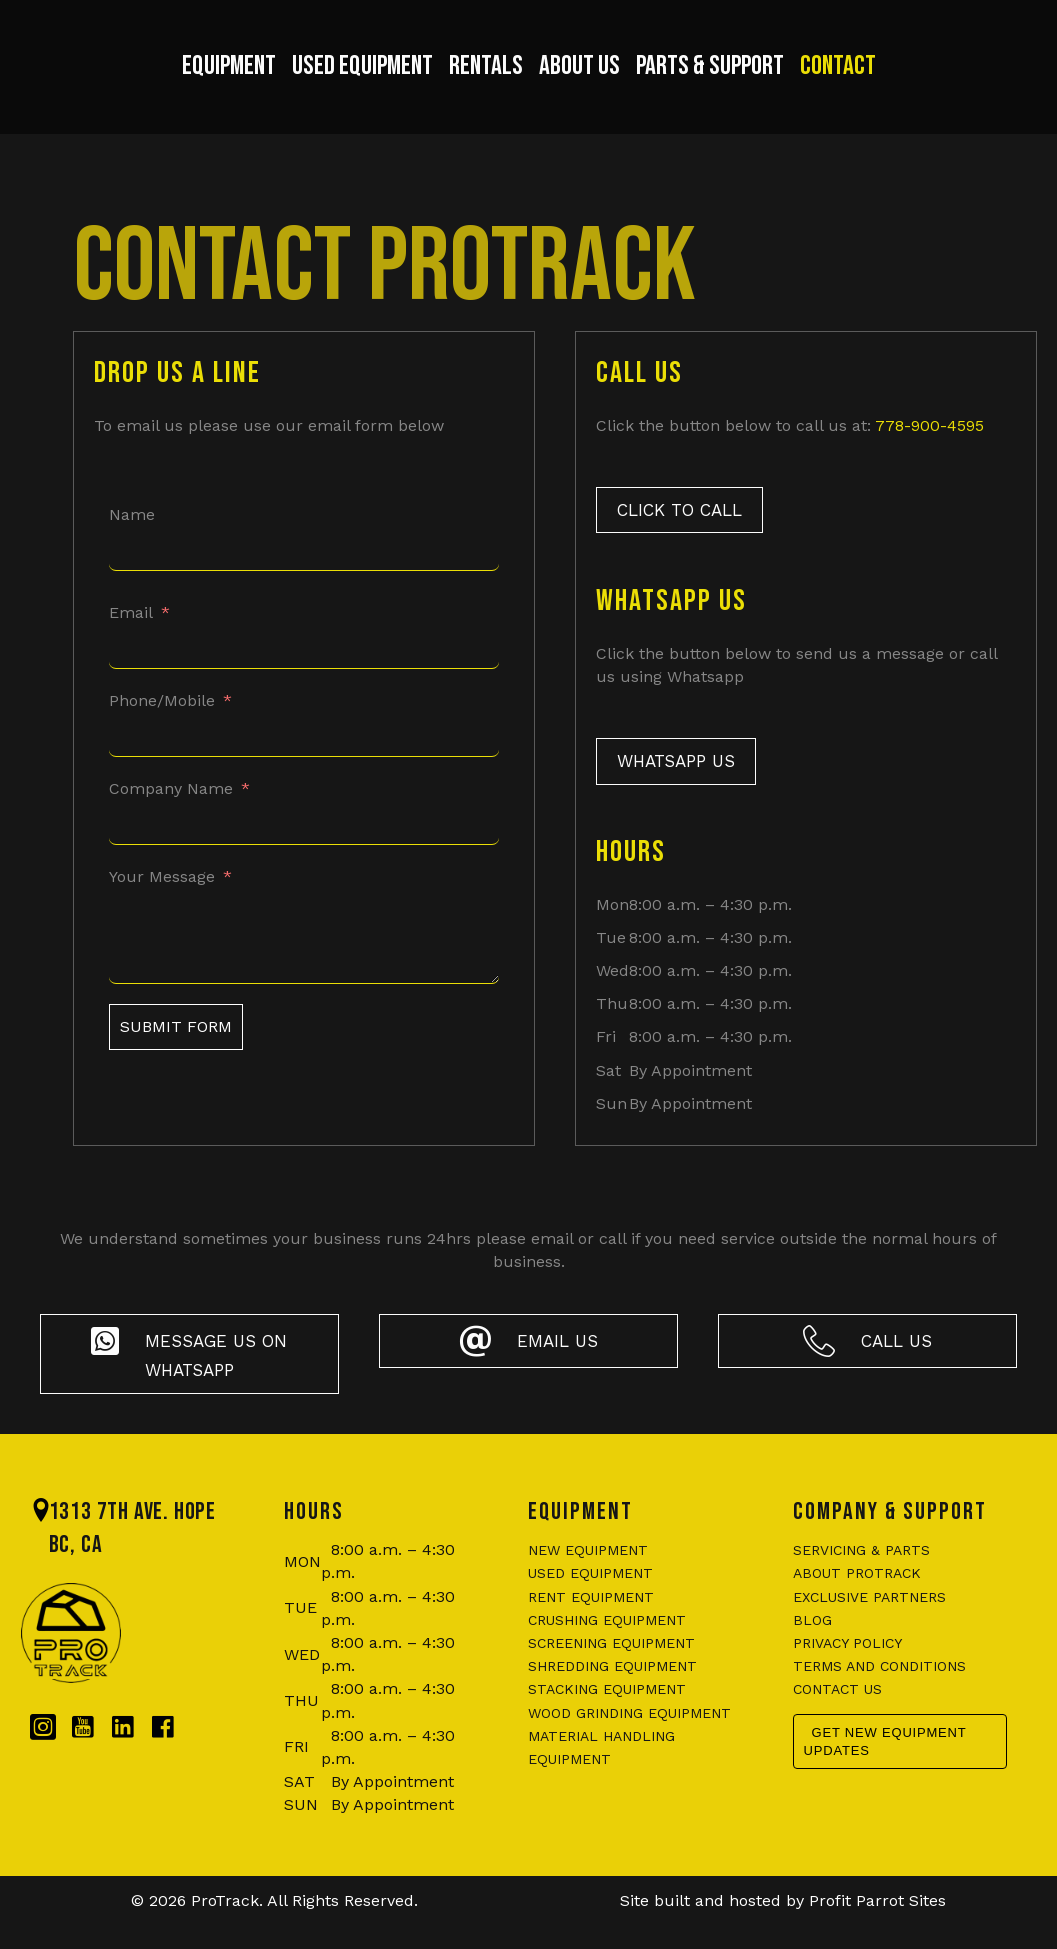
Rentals (426, 86)
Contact (898, 86)
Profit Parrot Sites (877, 1937)
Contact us (837, 1726)
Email (131, 648)
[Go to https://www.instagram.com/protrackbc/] (43, 1764)
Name (132, 550)
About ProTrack (857, 1610)
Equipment (169, 86)
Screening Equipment (611, 1679)
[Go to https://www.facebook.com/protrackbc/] (163, 1764)
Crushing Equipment (607, 1656)
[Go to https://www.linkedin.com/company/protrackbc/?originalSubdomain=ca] (123, 1764)
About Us (639, 86)
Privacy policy (847, 1679)
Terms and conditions (879, 1702)
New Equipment (588, 1586)
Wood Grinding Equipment (629, 1749)
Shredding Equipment (612, 1702)
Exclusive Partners (869, 1633)
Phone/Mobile (162, 736)
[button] (679, 546)
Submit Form (176, 1062)
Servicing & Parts (861, 1586)
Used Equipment (302, 86)
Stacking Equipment (607, 1726)
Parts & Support (770, 86)
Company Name (171, 824)
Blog (812, 1656)
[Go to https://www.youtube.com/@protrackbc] (83, 1764)
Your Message (162, 913)
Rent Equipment (591, 1633)
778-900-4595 (929, 461)
